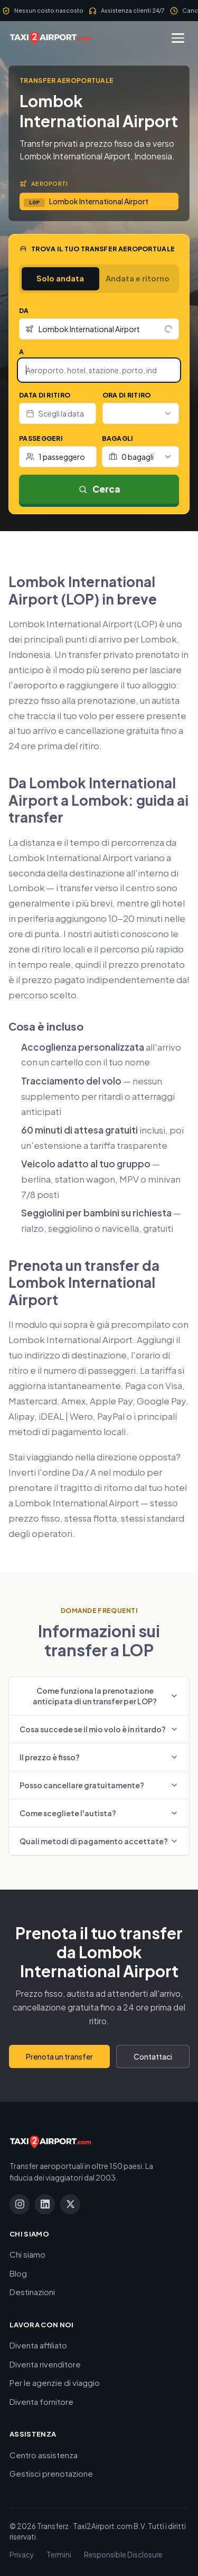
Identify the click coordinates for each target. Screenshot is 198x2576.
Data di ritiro (44, 395)
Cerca (99, 489)
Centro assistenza (44, 2455)
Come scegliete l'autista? (99, 1813)
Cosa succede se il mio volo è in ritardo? (99, 1729)
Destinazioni (32, 2292)
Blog (18, 2273)
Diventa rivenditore (45, 2364)
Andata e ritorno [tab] (137, 278)
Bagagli (118, 438)
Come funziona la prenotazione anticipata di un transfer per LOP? (105, 1696)
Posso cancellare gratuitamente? (99, 1785)
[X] (70, 2204)
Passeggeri (41, 438)
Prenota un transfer (59, 2056)
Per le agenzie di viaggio (55, 2382)
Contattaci (153, 2056)
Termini (58, 2554)
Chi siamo (27, 2254)
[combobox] (99, 328)
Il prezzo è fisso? (99, 1757)
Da (24, 311)
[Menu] (177, 38)
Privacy (22, 2554)
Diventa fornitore (41, 2401)
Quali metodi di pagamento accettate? (99, 1841)
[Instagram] (20, 2204)
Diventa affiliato (38, 2345)
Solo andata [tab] (60, 278)
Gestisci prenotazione (51, 2473)
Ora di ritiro (126, 395)
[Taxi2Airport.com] (50, 38)
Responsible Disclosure (123, 2554)
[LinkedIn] (45, 2204)
